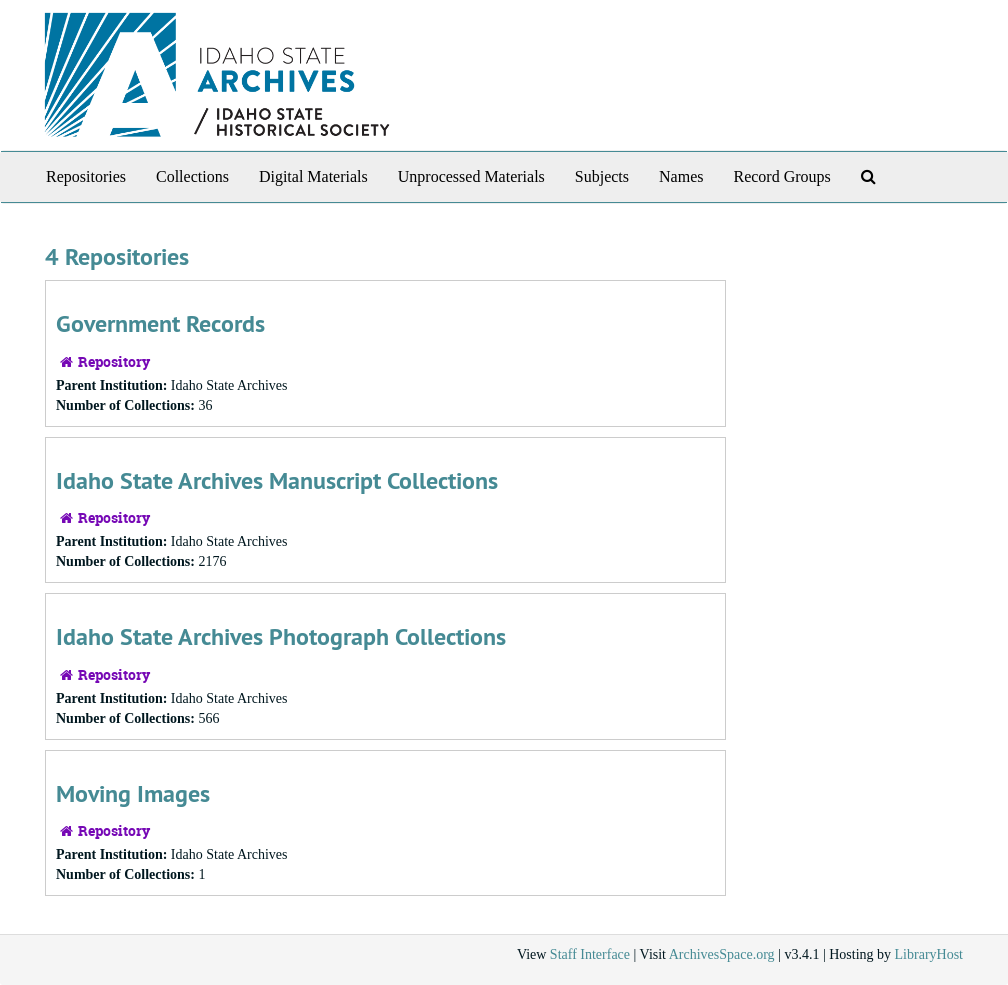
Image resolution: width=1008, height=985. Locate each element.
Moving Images (133, 793)
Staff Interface (590, 954)
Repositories (86, 176)
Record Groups (781, 176)
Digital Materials (313, 176)
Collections (192, 176)
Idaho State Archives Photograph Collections (281, 636)
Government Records (160, 323)
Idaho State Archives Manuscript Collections (277, 480)
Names (681, 176)
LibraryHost (929, 954)
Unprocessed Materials (471, 176)
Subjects (602, 176)
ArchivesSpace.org (722, 954)
